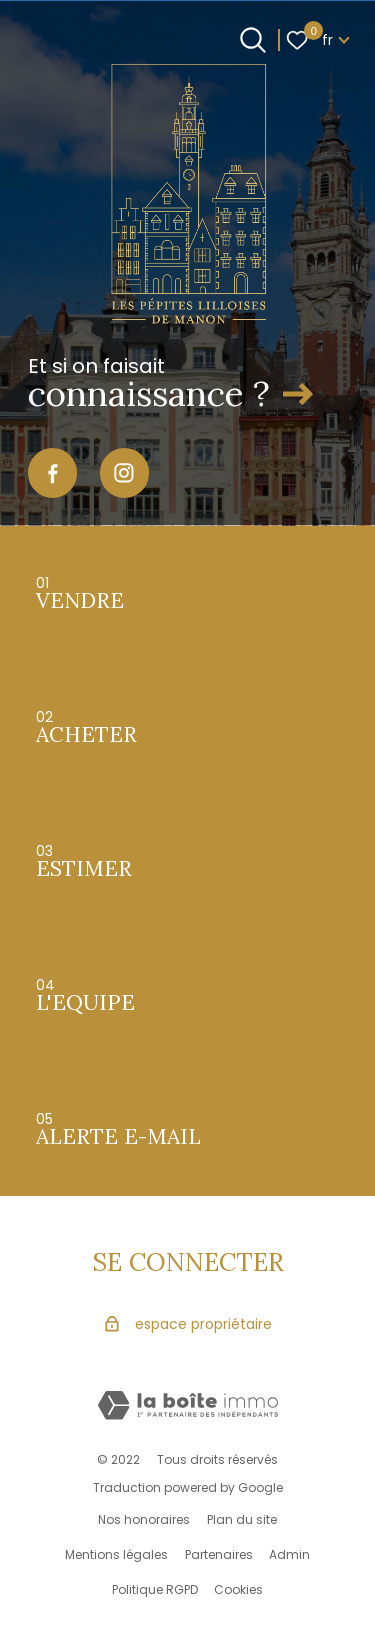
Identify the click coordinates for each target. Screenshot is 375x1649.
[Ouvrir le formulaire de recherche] (253, 40)
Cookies (238, 1589)
